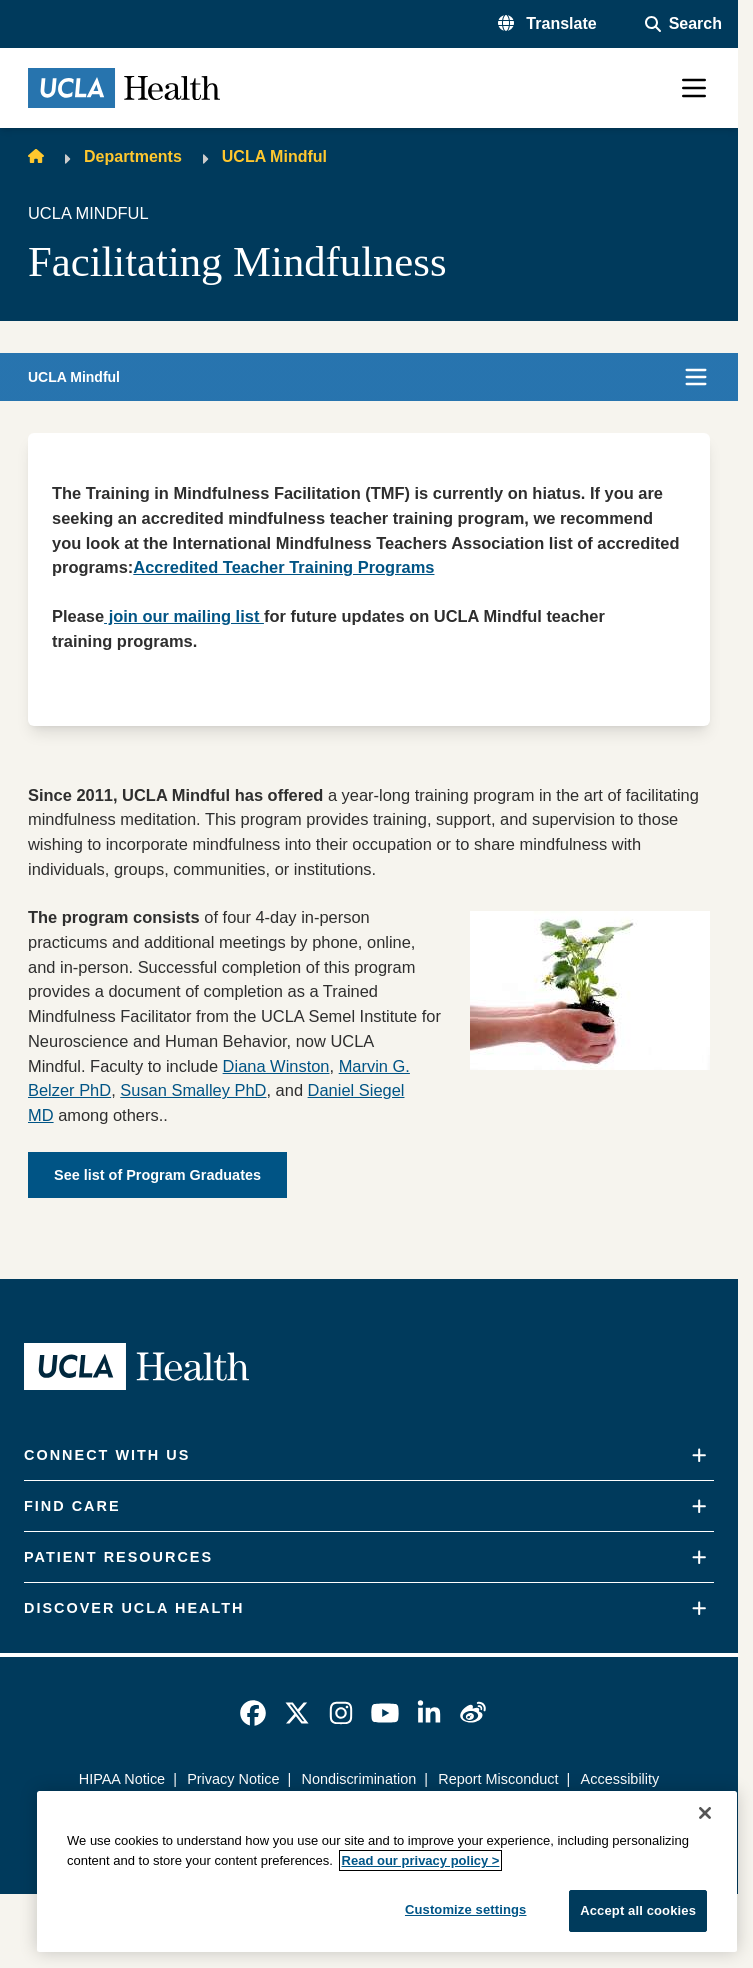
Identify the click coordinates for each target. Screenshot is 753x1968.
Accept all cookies (638, 1910)
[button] (547, 24)
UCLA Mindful (274, 156)
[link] (253, 1713)
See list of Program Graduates (157, 1175)
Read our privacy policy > (421, 1860)
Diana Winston (276, 1066)
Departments (133, 156)
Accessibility (620, 1779)
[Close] (705, 1813)
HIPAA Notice (122, 1779)
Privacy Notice (233, 1779)
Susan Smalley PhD (193, 1090)
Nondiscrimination (358, 1779)
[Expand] (699, 1455)
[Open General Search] (683, 24)
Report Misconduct (498, 1779)
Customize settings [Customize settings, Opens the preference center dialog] (466, 1909)
